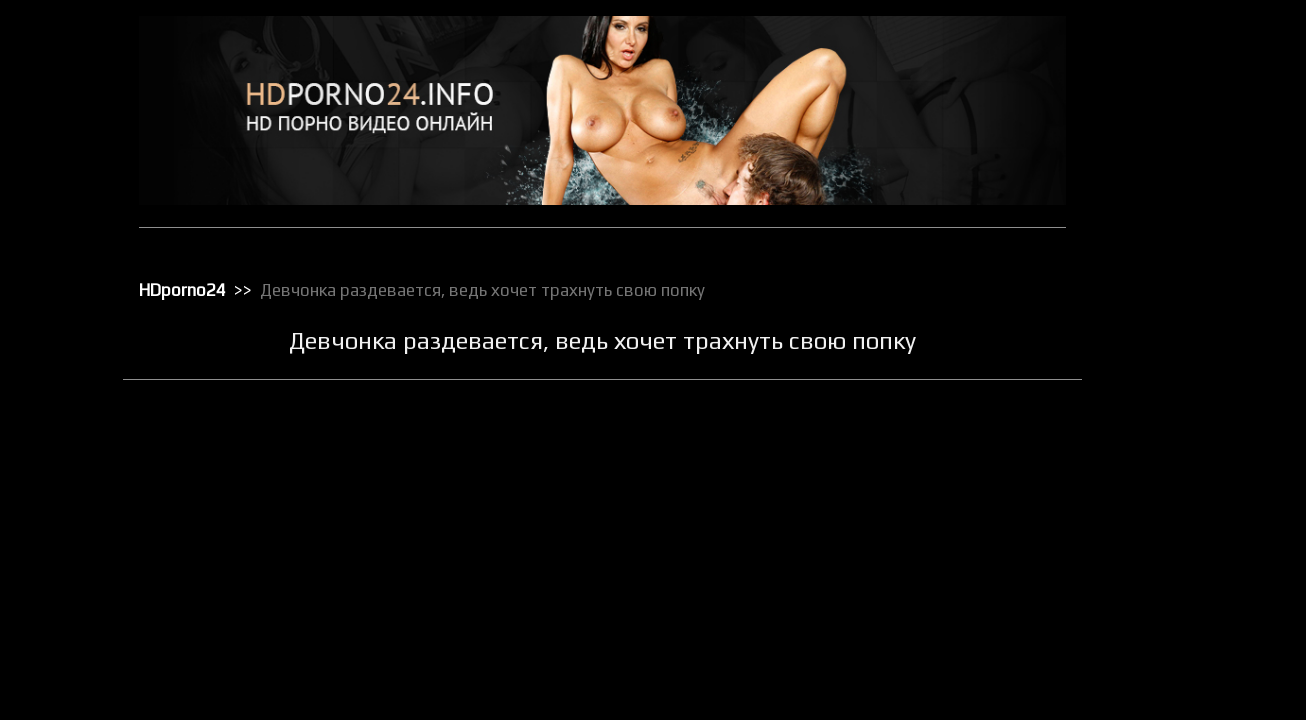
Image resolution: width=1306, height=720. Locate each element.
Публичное (1153, 523)
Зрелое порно (1162, 211)
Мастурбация (1160, 315)
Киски (1138, 237)
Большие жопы (1164, 107)
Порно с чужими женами (1193, 497)
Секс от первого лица (1183, 653)
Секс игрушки (1160, 627)
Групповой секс (1166, 159)
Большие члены (1166, 133)
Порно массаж (1163, 445)
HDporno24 (203, 285)
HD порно (1149, 55)
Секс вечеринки (1167, 601)
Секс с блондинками (1180, 705)
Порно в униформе (1176, 419)
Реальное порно (1168, 549)
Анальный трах (1165, 81)
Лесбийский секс (1170, 289)
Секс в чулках (1161, 575)
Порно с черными (1172, 471)
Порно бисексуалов (1178, 367)
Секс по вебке (1162, 679)
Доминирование (1169, 185)
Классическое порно (1181, 263)
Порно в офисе (1164, 393)
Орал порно (1155, 341)
